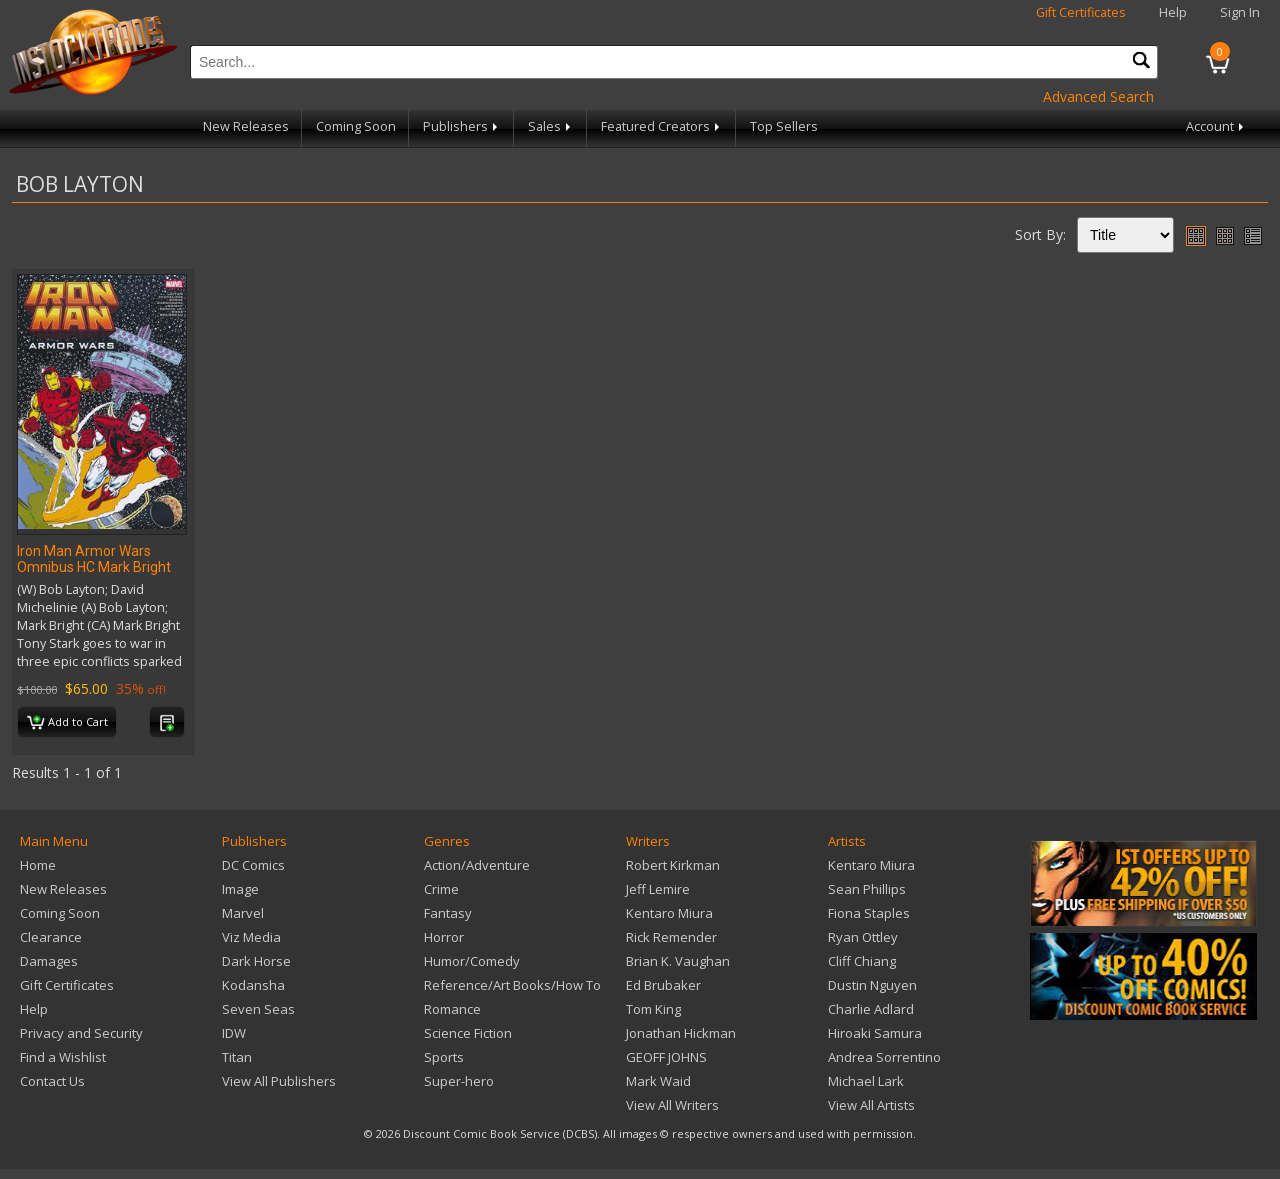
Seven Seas (258, 1009)
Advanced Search (1098, 96)
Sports (444, 1057)
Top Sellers (784, 126)
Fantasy (448, 913)
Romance (452, 1009)
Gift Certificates (1081, 12)
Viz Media (251, 937)
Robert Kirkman (673, 865)
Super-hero (459, 1081)
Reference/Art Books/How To (512, 985)
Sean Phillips (867, 889)
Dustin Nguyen (872, 985)
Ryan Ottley (863, 937)
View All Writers (672, 1105)
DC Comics (253, 865)
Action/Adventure (477, 865)
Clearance (51, 937)
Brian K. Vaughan (678, 961)
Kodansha (253, 985)
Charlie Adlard (871, 1009)
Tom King (653, 1009)
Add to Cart (67, 723)
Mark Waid (658, 1081)
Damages (49, 961)
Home (38, 865)
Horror (444, 937)
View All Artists (871, 1105)
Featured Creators (662, 126)
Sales (551, 126)
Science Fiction (468, 1033)
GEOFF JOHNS (666, 1057)
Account (1216, 126)
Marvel (243, 913)
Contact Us (52, 1081)
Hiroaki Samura (875, 1033)
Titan (237, 1057)
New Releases (246, 126)
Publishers (462, 126)
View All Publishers (279, 1081)
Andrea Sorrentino (884, 1057)
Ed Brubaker (663, 985)
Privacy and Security (81, 1033)
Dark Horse (256, 961)
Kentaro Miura (669, 913)
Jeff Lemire (658, 889)
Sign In (1240, 12)
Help (1173, 12)
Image (240, 889)
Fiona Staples (869, 913)
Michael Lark (866, 1081)
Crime (441, 889)
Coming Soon (356, 126)
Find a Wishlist (63, 1057)
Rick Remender (671, 937)
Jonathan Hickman (681, 1033)
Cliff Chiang (862, 961)
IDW (234, 1033)
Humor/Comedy (472, 961)
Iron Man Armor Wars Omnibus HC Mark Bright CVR (94, 567)
